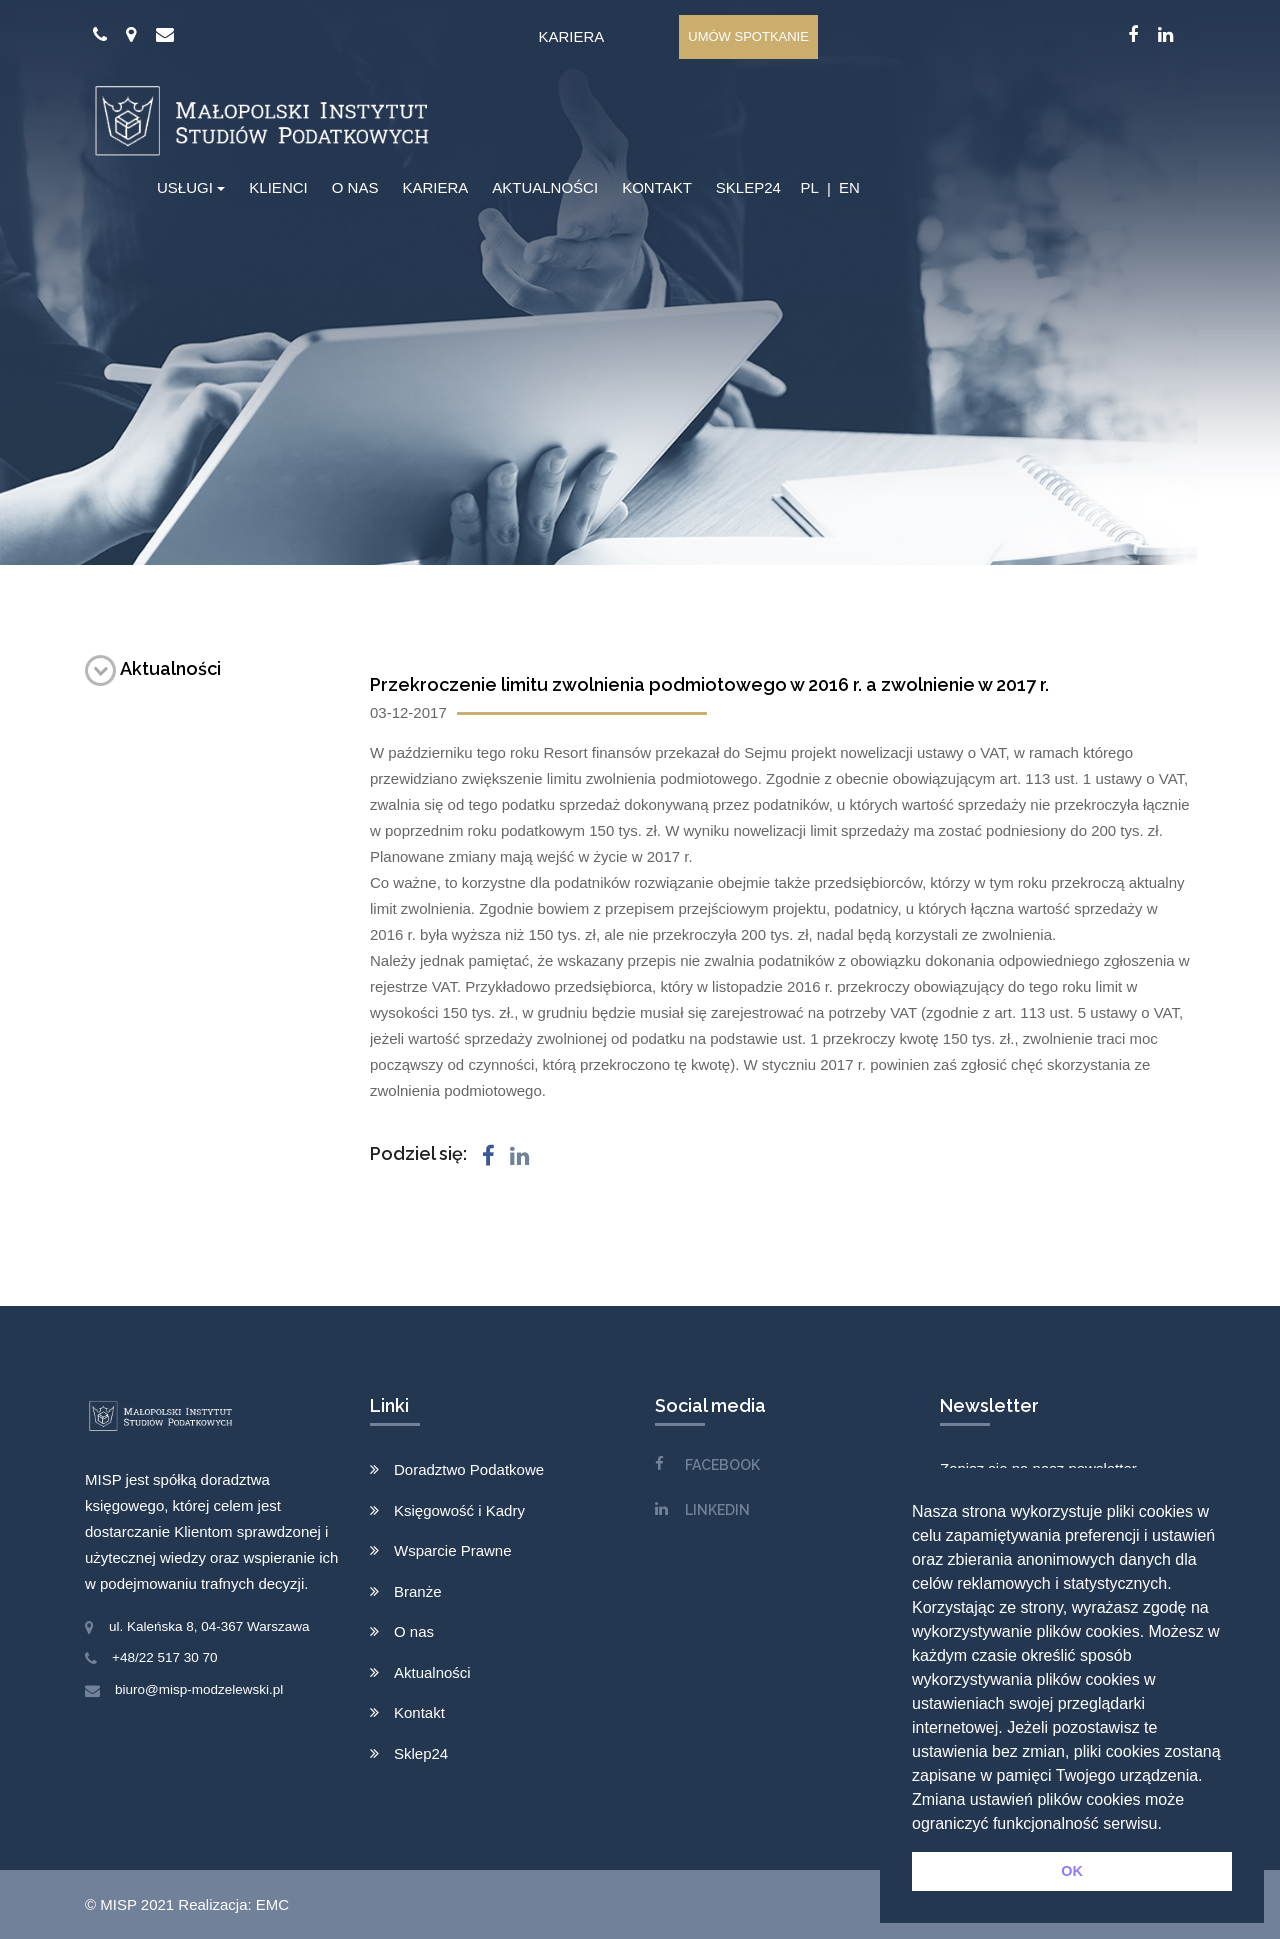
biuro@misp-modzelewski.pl (199, 1689)
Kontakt (419, 1712)
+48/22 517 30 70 (164, 1657)
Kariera (571, 36)
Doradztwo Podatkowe (469, 1469)
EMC (272, 1904)
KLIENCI (278, 187)
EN (849, 187)
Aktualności (153, 668)
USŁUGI (185, 187)
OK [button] (1072, 1871)
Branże (418, 1591)
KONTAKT (657, 187)
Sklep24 (421, 1753)
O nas (414, 1631)
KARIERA (435, 187)
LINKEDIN (717, 1510)
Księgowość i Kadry (459, 1510)
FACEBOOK (722, 1465)
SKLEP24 (748, 187)
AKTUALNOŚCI (545, 187)
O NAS (355, 187)
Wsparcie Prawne (453, 1550)
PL (809, 187)
